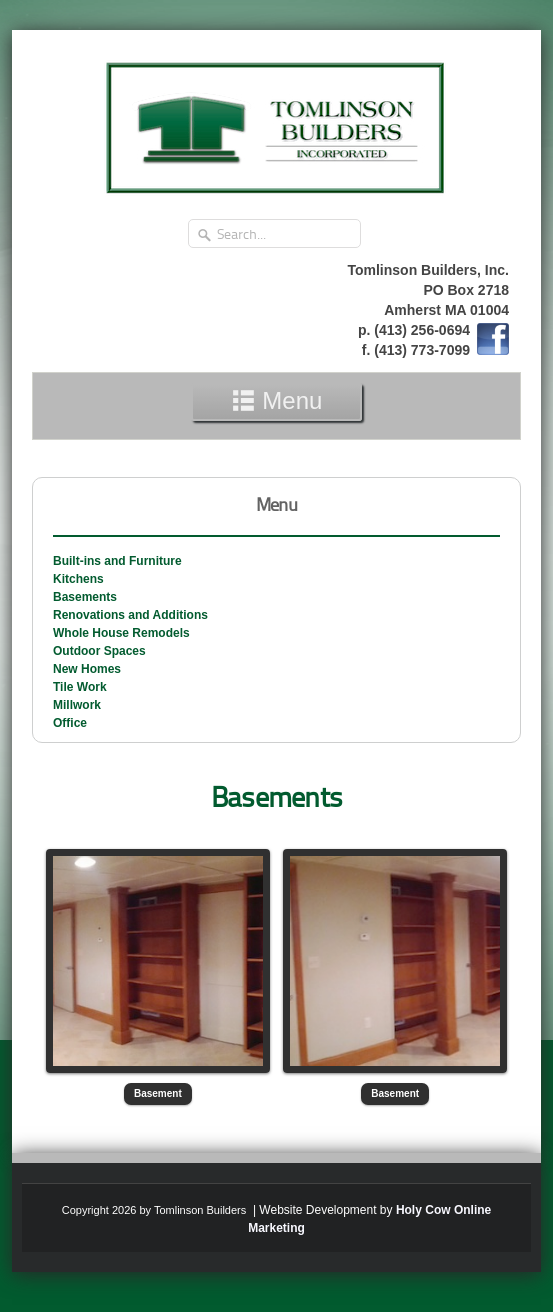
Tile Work (80, 687)
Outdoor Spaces (99, 651)
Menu (277, 401)
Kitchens (78, 579)
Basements (85, 597)
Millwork (77, 705)
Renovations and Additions (130, 615)
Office (70, 723)
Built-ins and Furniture (117, 561)
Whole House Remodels (121, 633)
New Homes (87, 669)
